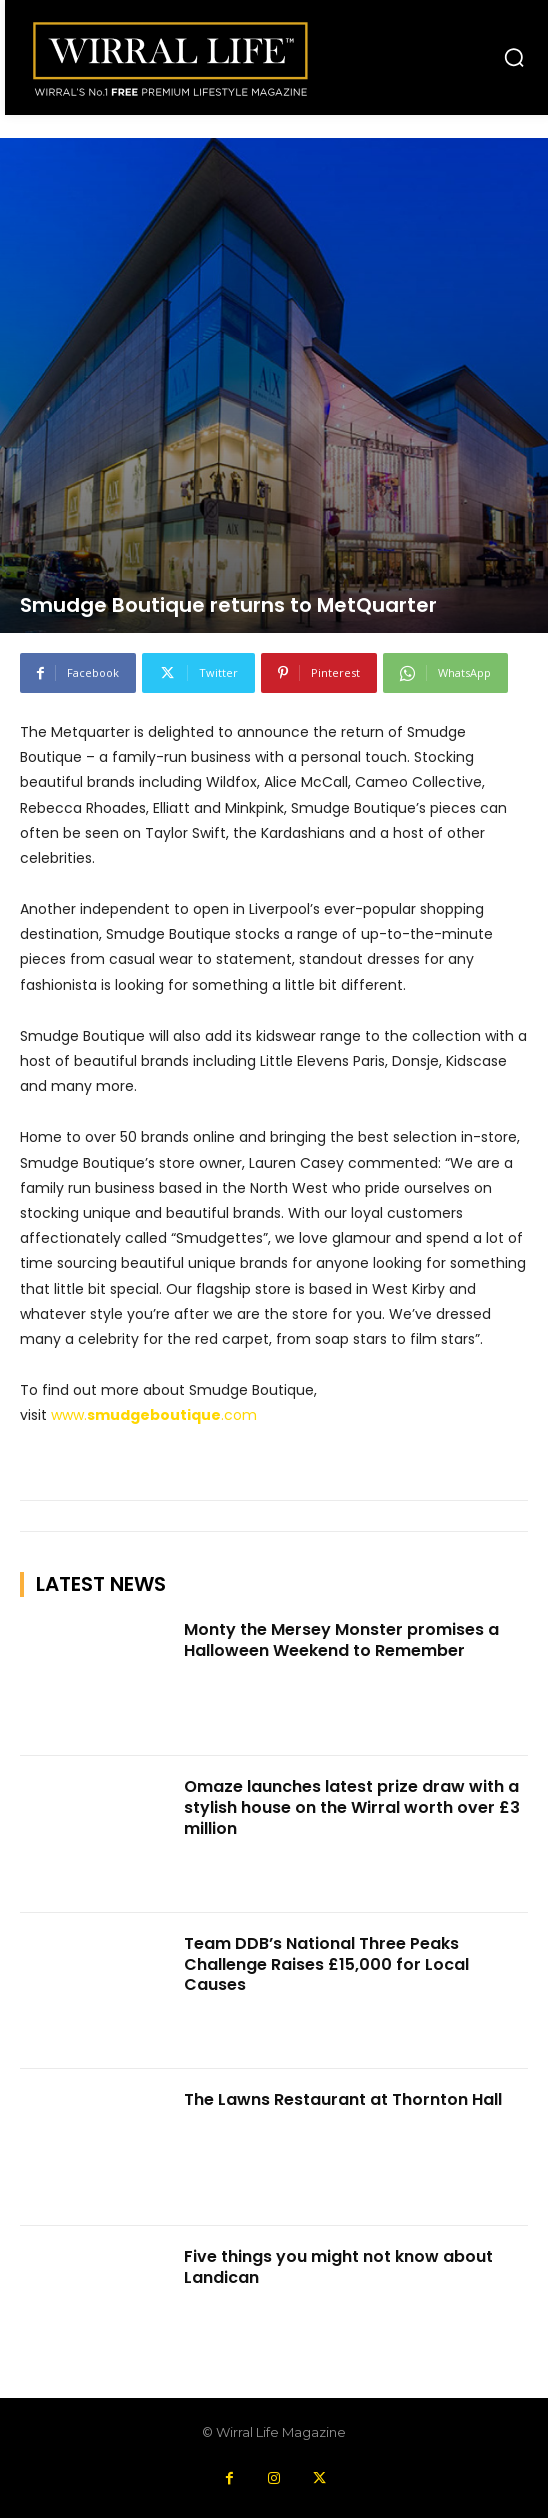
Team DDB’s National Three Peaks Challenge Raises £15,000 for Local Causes (326, 1964)
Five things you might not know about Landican (338, 2267)
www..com (154, 1415)
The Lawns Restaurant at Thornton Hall (343, 2099)
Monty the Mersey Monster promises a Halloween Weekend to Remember (341, 1640)
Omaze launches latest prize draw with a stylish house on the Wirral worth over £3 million (352, 1807)
